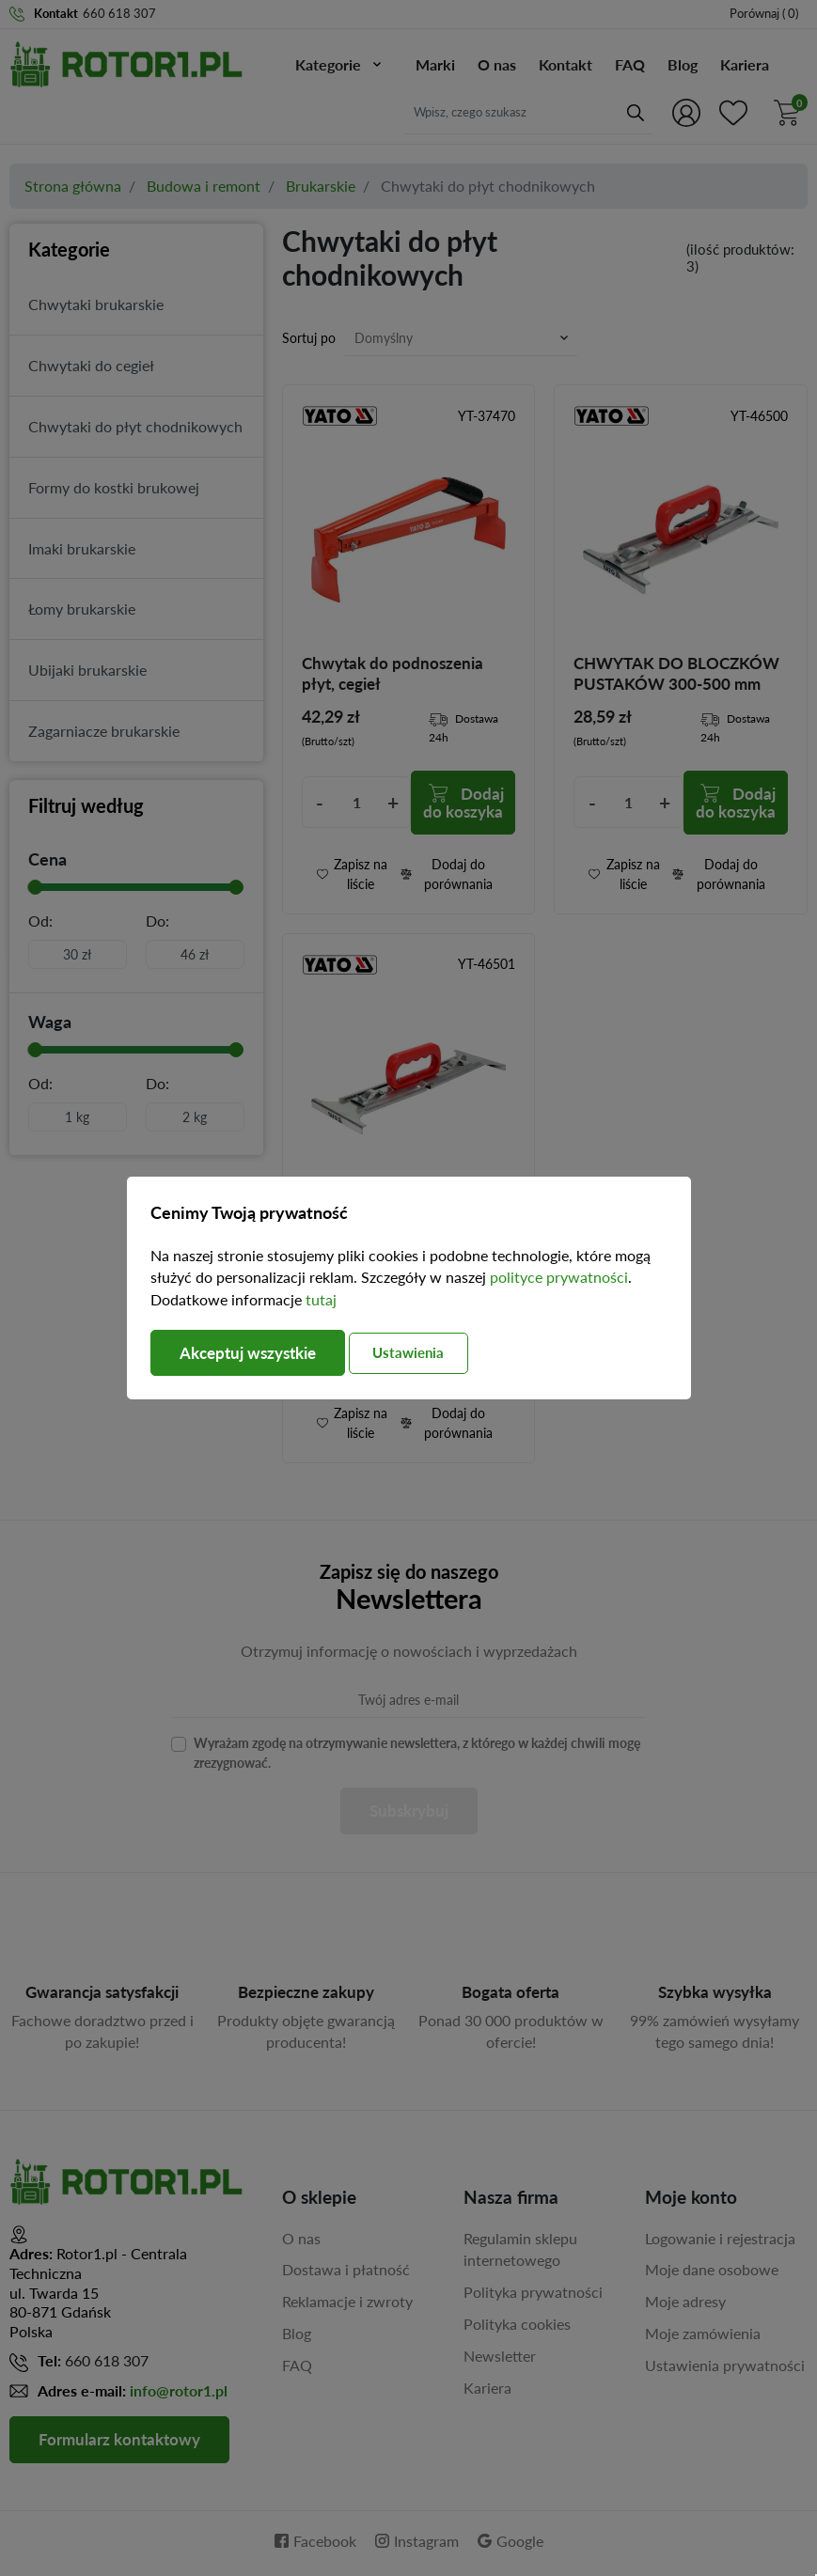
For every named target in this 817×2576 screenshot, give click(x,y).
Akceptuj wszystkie (254, 1353)
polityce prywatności (559, 1277)
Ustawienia (426, 1352)
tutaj (321, 1299)
